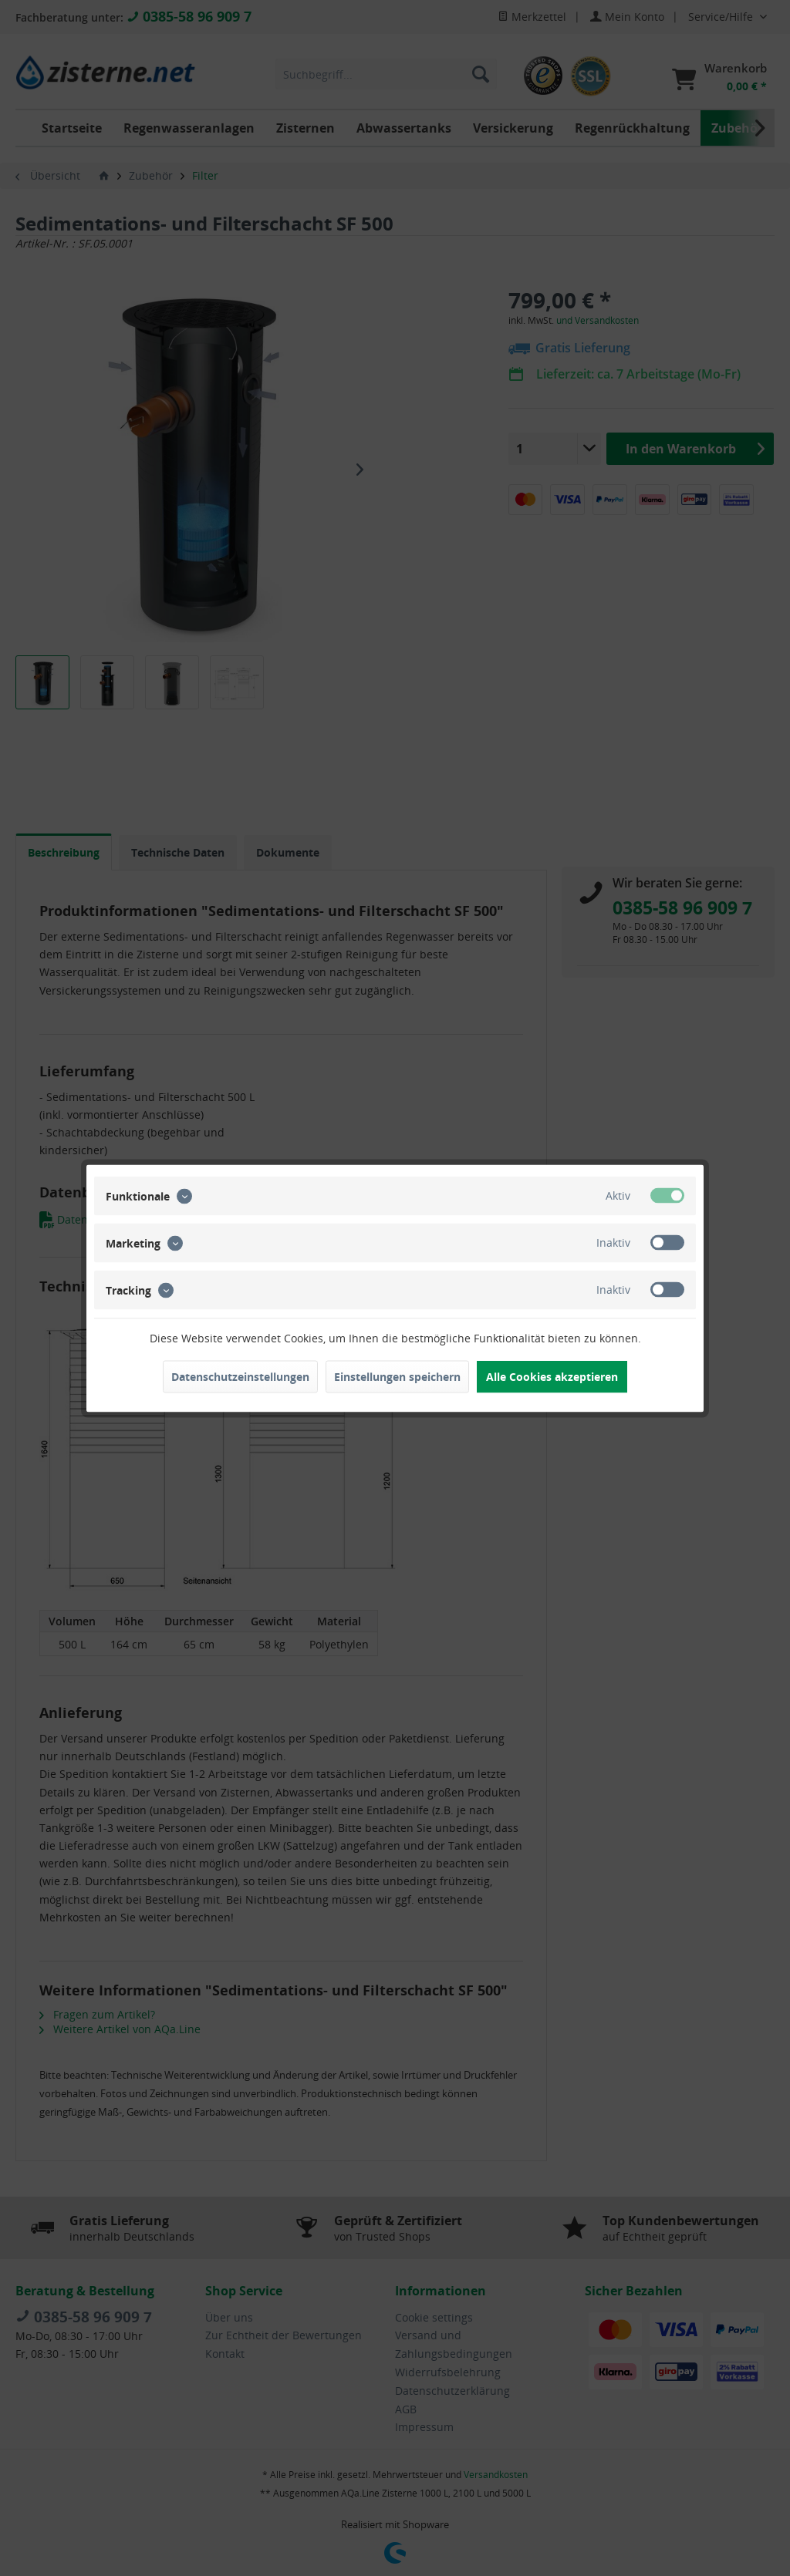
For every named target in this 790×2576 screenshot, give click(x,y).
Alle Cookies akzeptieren (552, 1376)
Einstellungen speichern (397, 1376)
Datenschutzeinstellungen (240, 1376)
